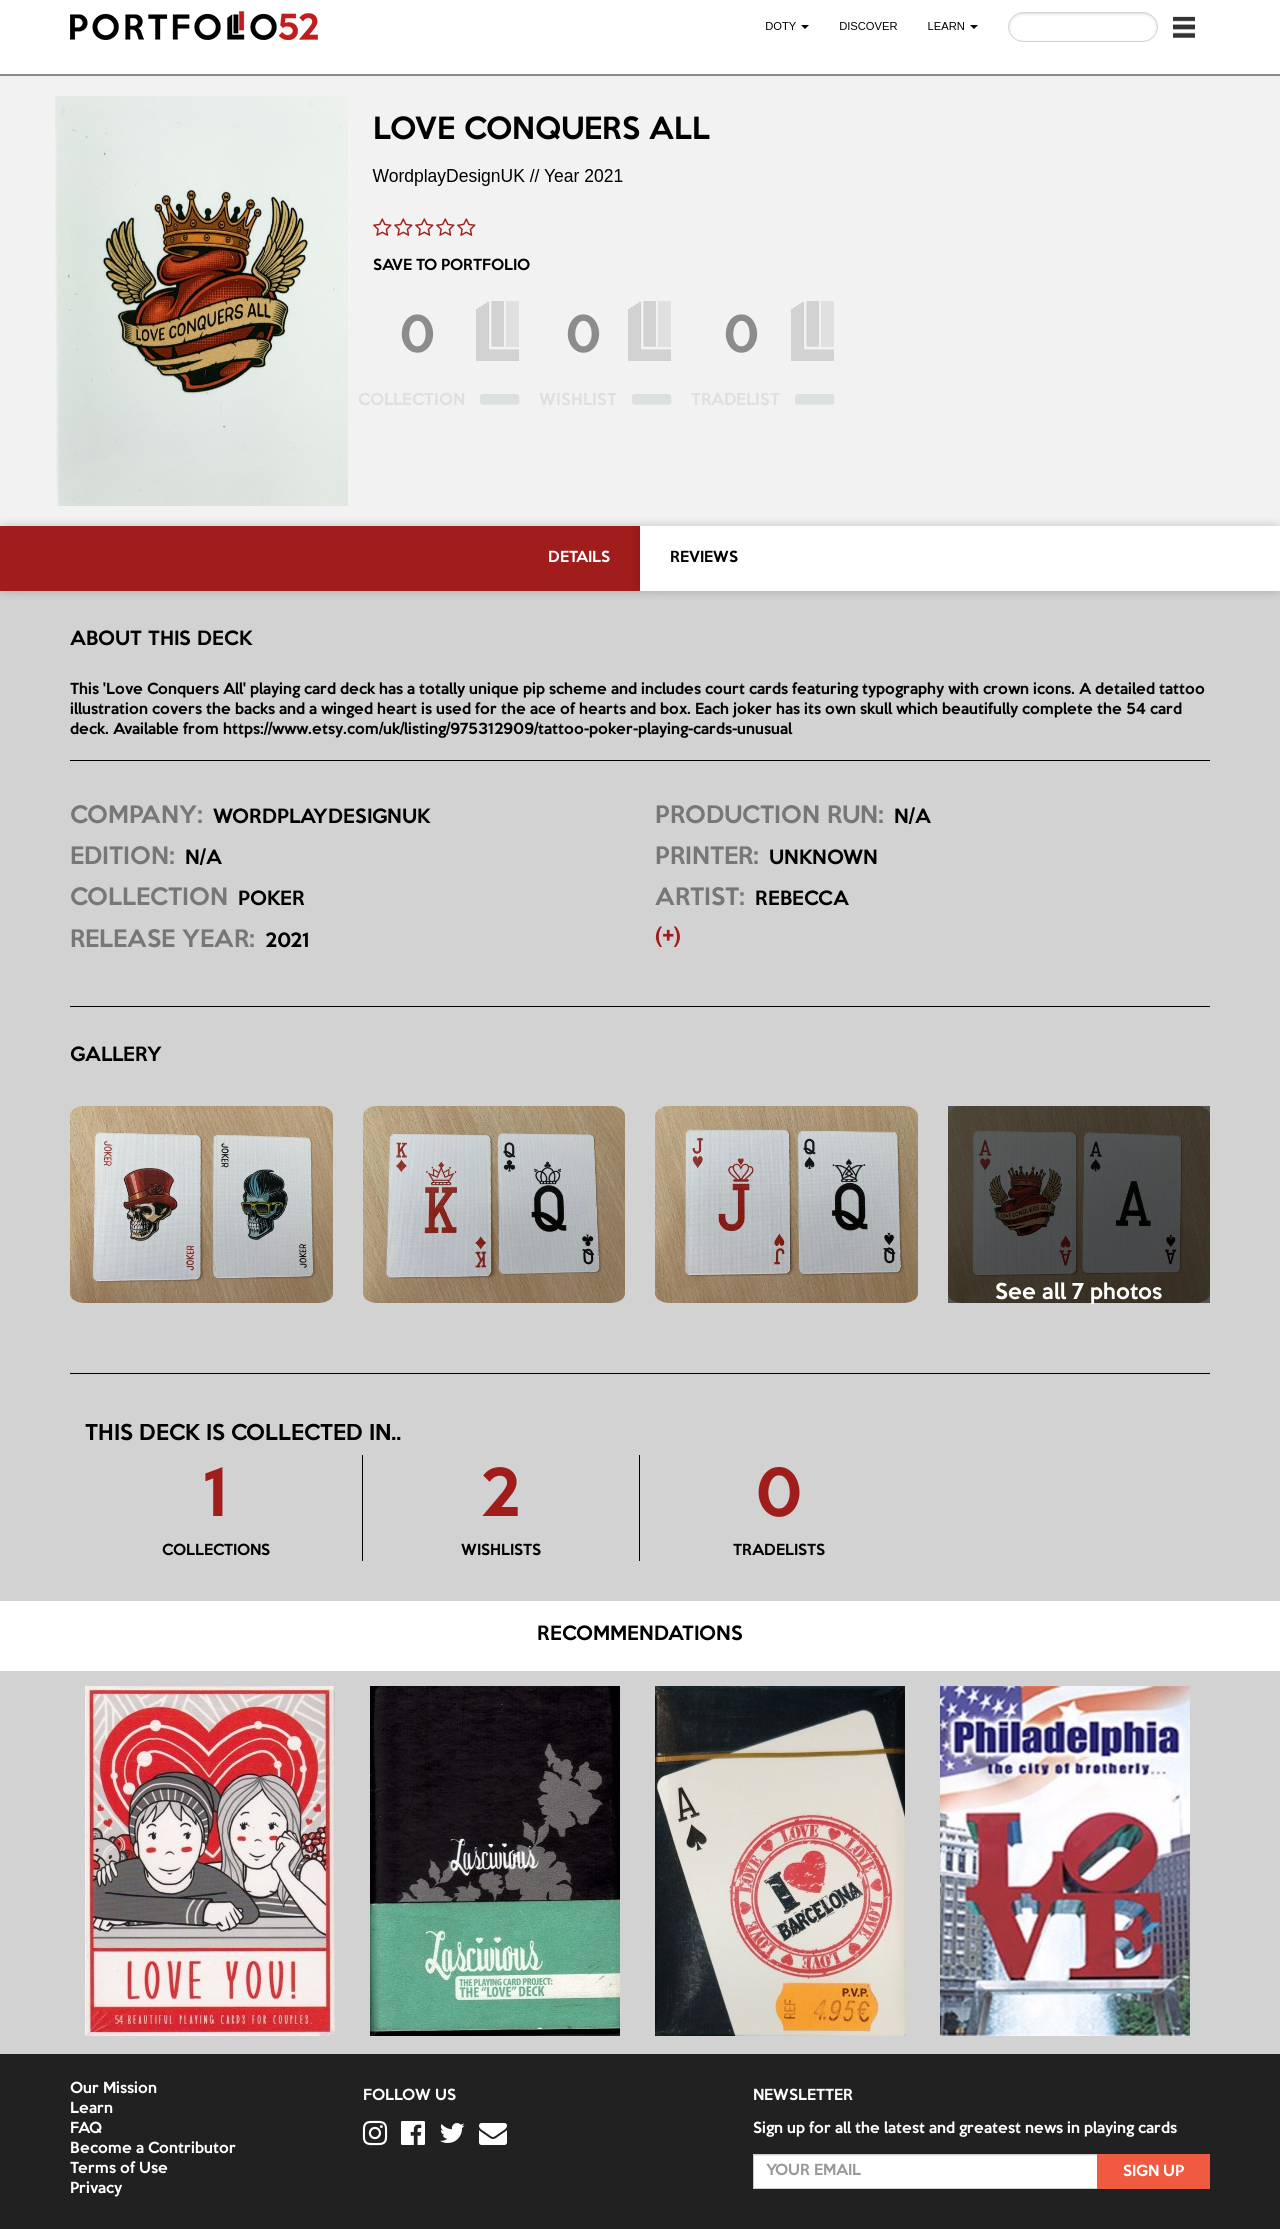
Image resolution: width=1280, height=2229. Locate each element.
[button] (1184, 27)
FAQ (86, 2129)
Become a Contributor (153, 2149)
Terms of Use (119, 2169)
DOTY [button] (787, 26)
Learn (91, 2109)
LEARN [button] (953, 26)
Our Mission (113, 2089)
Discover (868, 26)
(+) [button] (668, 937)
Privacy (96, 2189)
